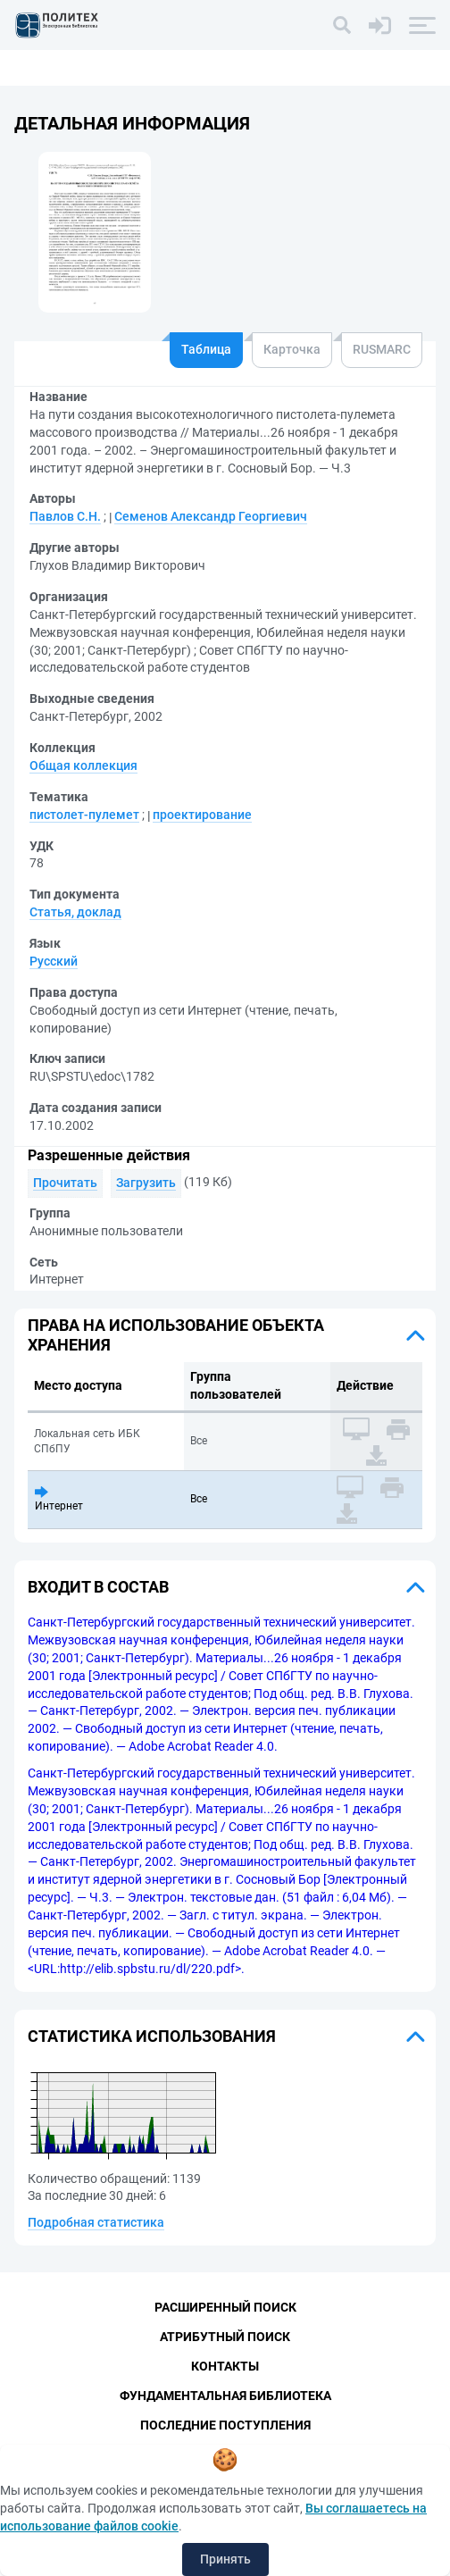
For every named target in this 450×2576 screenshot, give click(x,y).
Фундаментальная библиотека (225, 2395)
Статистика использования (152, 2036)
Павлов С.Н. (65, 516)
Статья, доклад (75, 912)
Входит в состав (98, 1586)
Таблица (206, 349)
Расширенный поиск (225, 2307)
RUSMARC (382, 349)
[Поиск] (342, 25)
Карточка (292, 349)
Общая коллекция (83, 765)
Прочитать (65, 1182)
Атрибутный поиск (225, 2336)
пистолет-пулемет (84, 814)
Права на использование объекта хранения (176, 1335)
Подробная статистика (96, 2222)
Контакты (225, 2366)
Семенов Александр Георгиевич (210, 516)
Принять (225, 2559)
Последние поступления (225, 2425)
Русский (53, 961)
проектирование (202, 814)
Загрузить (146, 1182)
